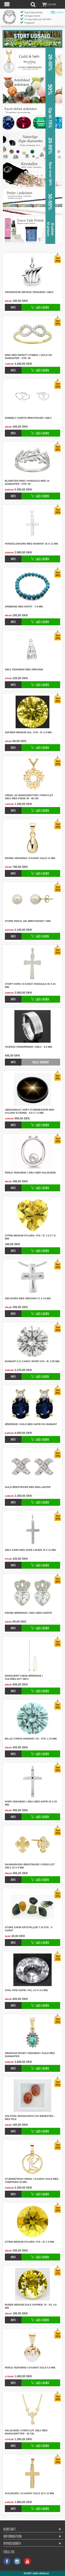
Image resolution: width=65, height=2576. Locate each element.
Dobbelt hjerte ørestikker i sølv (28, 418)
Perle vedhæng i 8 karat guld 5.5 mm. (30, 2367)
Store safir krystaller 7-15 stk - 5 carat (28, 1929)
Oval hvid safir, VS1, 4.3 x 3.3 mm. (26, 1990)
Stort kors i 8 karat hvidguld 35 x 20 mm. (30, 985)
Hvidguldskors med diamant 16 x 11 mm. (32, 543)
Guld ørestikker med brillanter (28, 1487)
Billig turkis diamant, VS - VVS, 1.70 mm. (31, 1738)
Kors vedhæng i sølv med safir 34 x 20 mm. (31, 1803)
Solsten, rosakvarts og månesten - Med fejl (30, 2118)
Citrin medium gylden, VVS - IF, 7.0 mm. (30, 2241)
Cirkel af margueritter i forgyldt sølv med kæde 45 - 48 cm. (29, 797)
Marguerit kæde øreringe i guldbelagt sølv (24, 1677)
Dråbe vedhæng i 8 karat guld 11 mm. (30, 858)
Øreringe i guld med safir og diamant (31, 1424)
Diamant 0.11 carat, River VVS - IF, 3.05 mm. (32, 1361)
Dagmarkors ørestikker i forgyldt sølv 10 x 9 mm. (30, 1866)
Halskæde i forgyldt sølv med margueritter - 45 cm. (26, 2432)
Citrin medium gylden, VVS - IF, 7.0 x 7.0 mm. (30, 1237)
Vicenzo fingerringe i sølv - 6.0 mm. (29, 1046)
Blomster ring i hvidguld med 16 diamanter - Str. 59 (27, 482)
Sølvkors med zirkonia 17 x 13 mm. (28, 1298)
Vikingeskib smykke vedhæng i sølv (29, 292)
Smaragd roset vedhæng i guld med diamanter (30, 2055)
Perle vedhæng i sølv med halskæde (30, 1172)
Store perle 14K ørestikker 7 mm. (28, 921)
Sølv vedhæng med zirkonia (24, 669)
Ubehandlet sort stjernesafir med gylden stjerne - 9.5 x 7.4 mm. (29, 1111)
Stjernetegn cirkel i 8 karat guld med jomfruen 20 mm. (31, 2180)
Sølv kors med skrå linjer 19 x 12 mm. (30, 1550)
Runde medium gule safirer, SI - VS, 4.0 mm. (31, 2306)
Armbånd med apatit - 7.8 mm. (24, 606)
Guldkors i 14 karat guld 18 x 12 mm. (29, 2493)
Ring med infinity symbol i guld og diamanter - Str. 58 (28, 357)
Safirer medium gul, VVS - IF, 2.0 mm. (28, 732)
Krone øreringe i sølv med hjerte (28, 1612)
